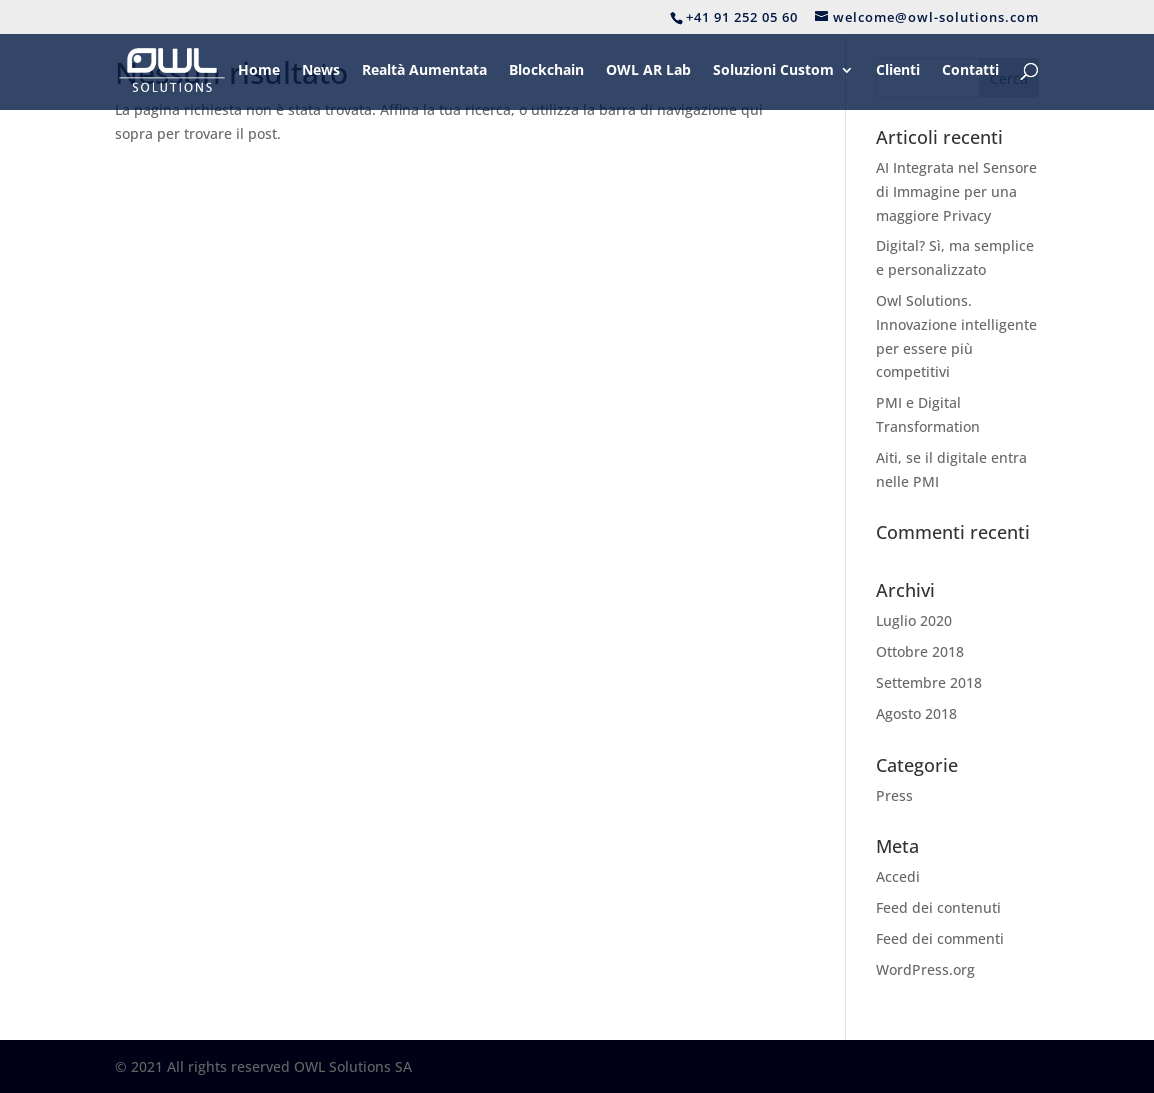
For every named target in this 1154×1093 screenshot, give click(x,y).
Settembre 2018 (929, 682)
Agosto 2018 (916, 713)
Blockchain (546, 71)
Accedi (898, 876)
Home (259, 71)
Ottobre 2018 (920, 651)
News (321, 71)
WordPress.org (925, 969)
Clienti (898, 71)
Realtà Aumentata (424, 71)
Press (894, 795)
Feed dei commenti (940, 938)
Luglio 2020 (914, 620)
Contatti (970, 71)
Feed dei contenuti (938, 907)
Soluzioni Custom (773, 71)
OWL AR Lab (648, 71)
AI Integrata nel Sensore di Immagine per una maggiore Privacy (956, 191)
